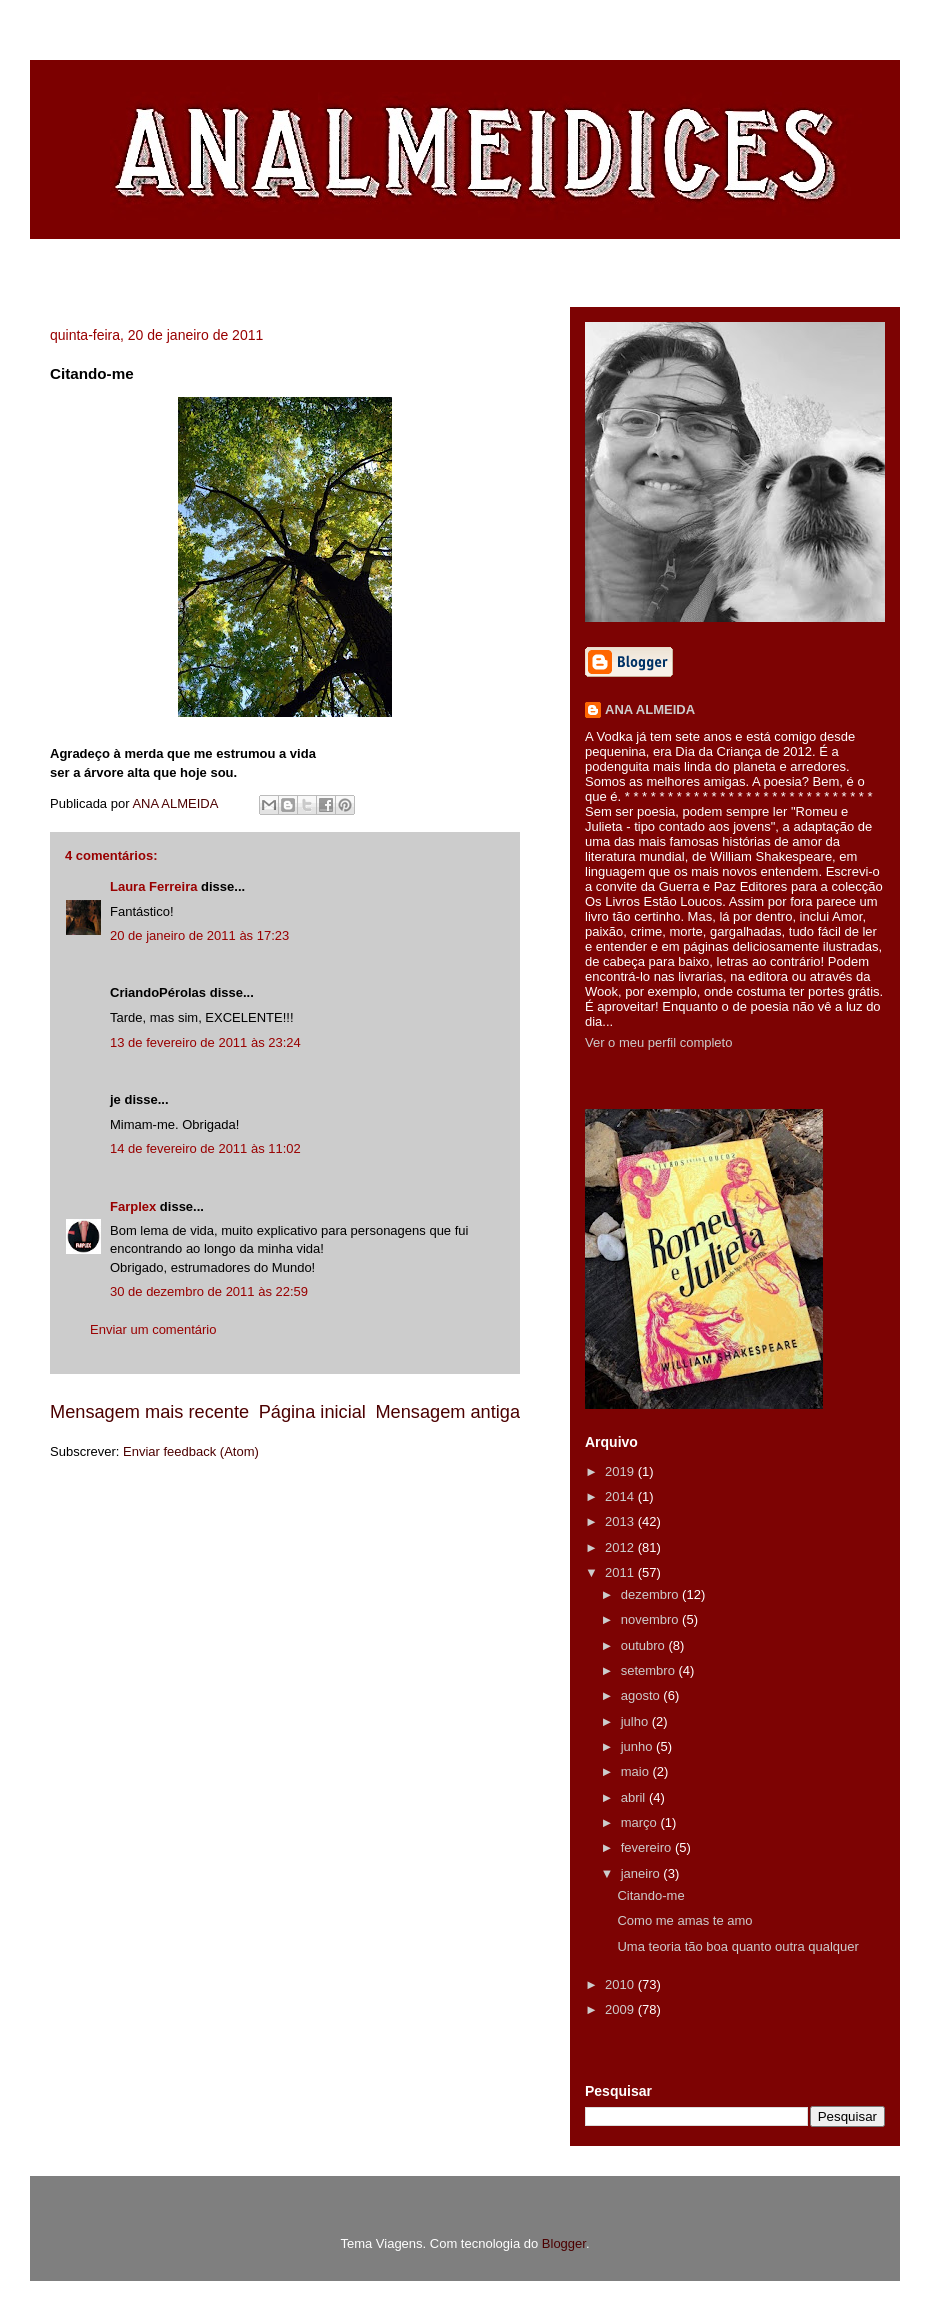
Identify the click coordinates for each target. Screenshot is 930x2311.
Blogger (564, 2243)
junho (638, 1746)
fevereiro (648, 1847)
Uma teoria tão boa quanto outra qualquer (737, 1946)
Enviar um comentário (153, 1329)
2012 (621, 1547)
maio (637, 1771)
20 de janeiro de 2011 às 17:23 (199, 935)
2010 (621, 1984)
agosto (642, 1695)
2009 (621, 2009)
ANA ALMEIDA (650, 709)
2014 (621, 1496)
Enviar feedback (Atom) (191, 1451)
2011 (621, 1572)
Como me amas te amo (684, 1920)
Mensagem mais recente (149, 1412)
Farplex (133, 1206)
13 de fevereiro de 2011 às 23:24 (205, 1042)
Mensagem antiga (447, 1412)
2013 (621, 1521)
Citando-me (650, 1895)
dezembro (651, 1594)
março (641, 1822)
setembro (650, 1670)
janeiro (642, 1873)
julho (636, 1721)
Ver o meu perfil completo (658, 1042)
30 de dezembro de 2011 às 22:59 (209, 1291)
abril (635, 1797)
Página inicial (312, 1412)
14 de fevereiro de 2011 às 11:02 (205, 1148)
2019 (621, 1471)
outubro (645, 1645)
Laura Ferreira (153, 886)
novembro (651, 1619)
